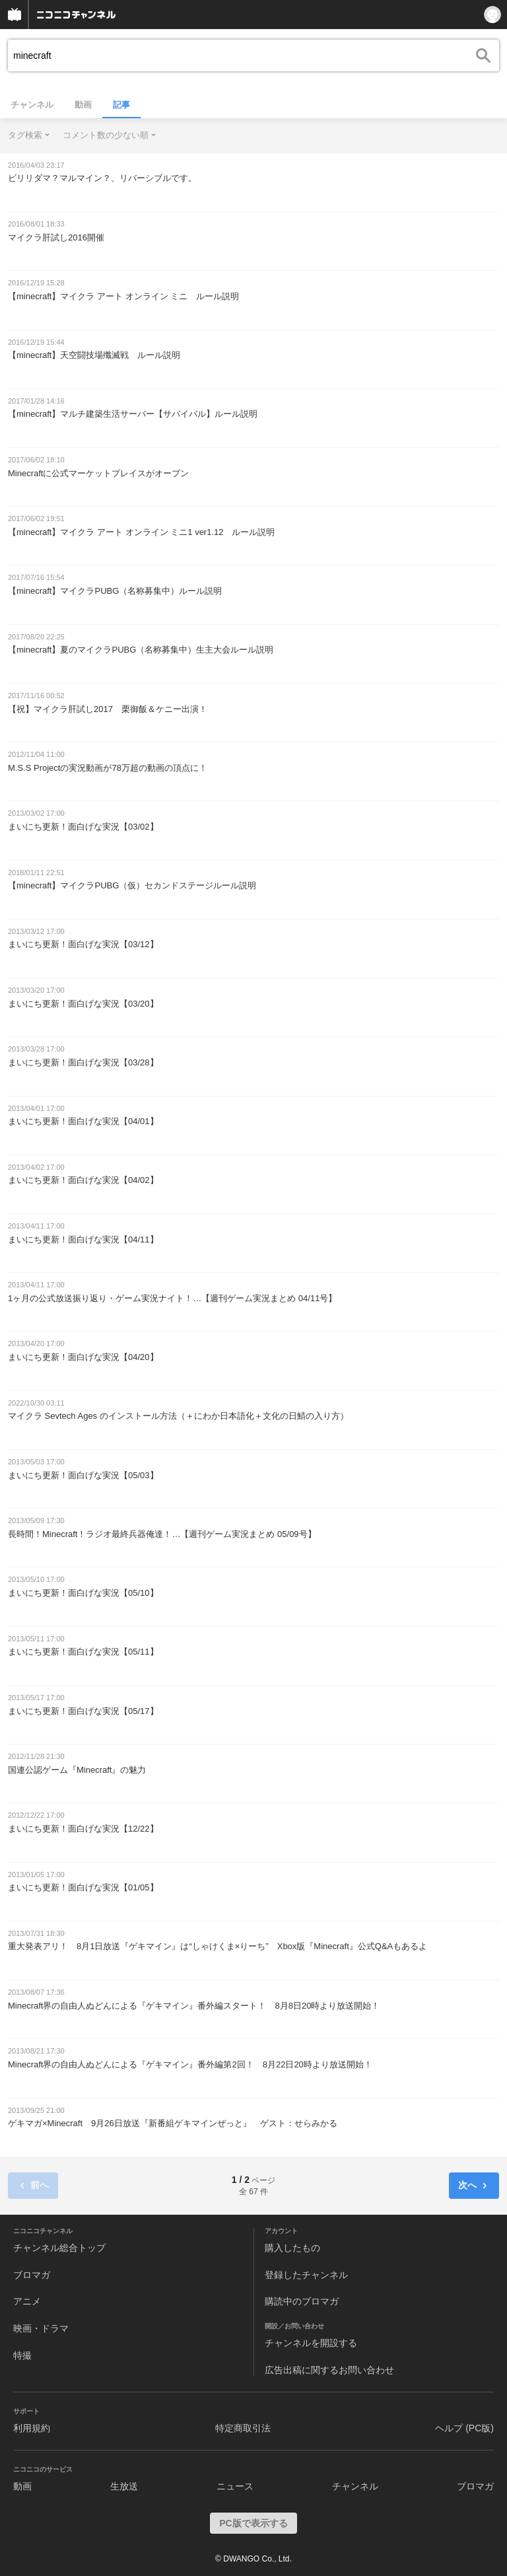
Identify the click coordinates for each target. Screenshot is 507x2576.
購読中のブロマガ (302, 2301)
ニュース (235, 2486)
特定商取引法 (243, 2428)
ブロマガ (31, 2275)
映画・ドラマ (41, 2328)
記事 (121, 105)
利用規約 (31, 2428)
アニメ (27, 2301)
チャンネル (32, 105)
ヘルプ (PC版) (464, 2428)
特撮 (22, 2355)
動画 (83, 105)
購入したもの (292, 2247)
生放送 (124, 2486)
